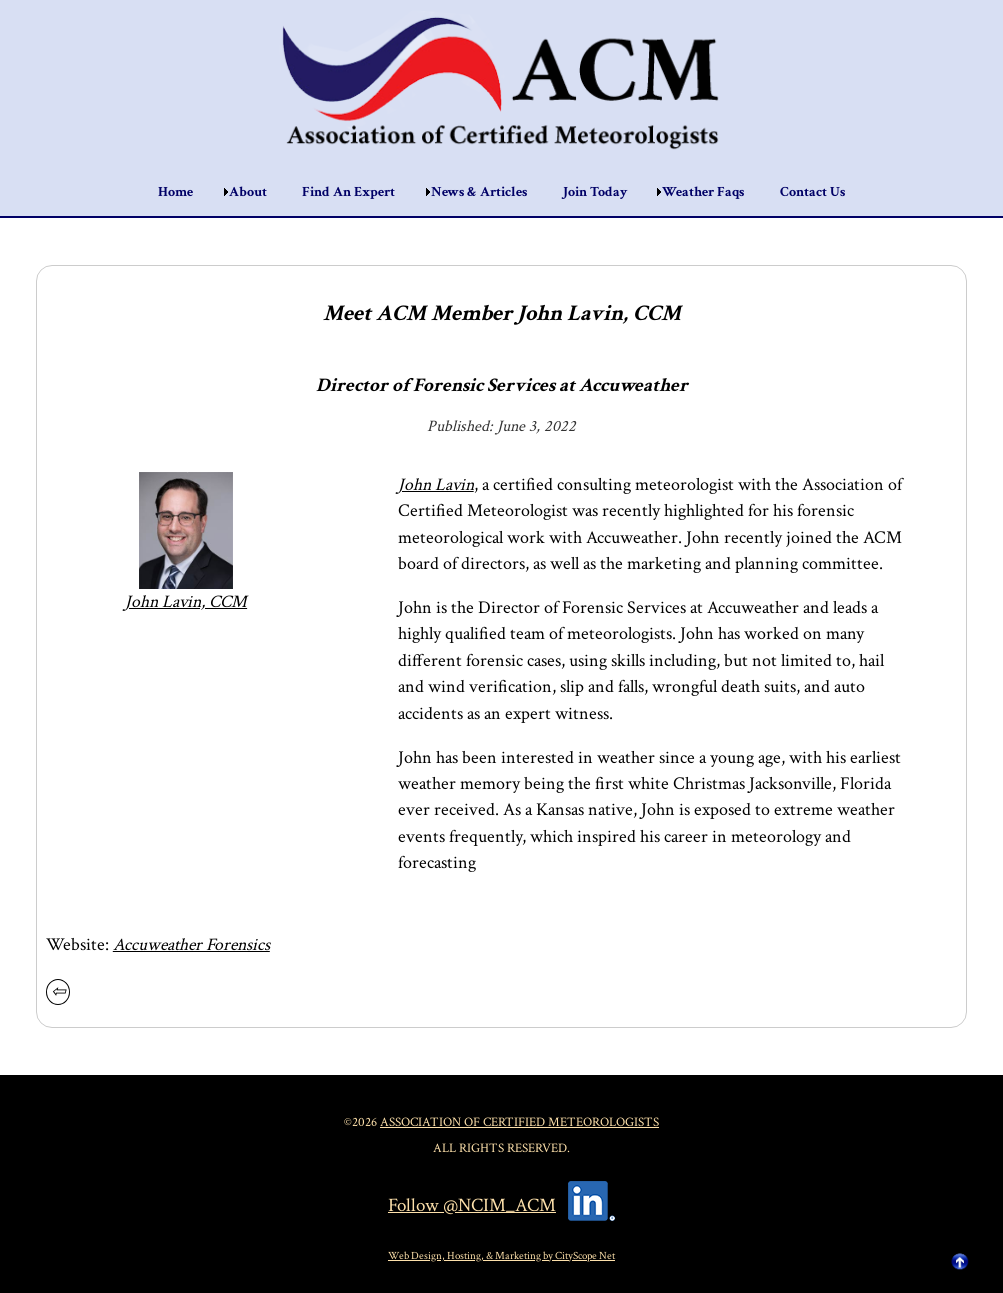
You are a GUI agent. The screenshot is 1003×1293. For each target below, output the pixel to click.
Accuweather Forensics (191, 944)
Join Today (595, 192)
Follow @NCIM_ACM (472, 1205)
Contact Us (812, 192)
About (248, 192)
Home (175, 192)
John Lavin (436, 484)
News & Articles (479, 192)
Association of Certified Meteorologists (519, 1122)
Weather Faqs (703, 192)
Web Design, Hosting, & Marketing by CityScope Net (501, 1255)
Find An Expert (348, 192)
